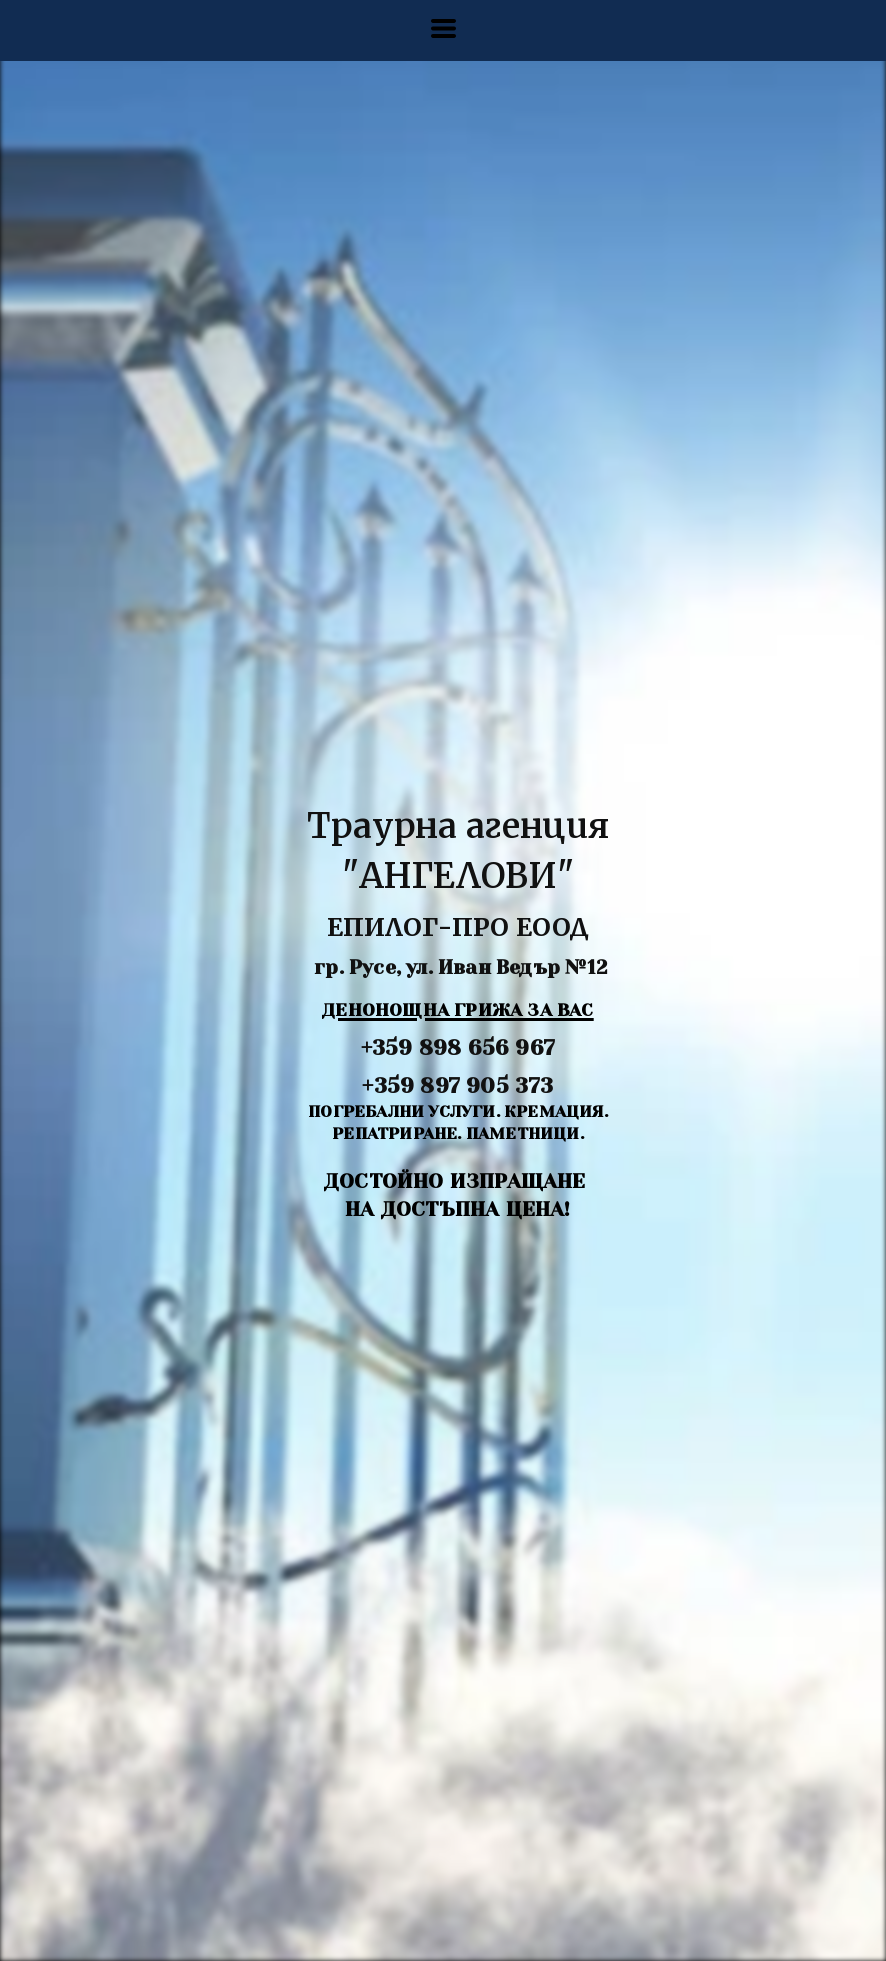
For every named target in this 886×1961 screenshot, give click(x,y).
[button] (443, 28)
